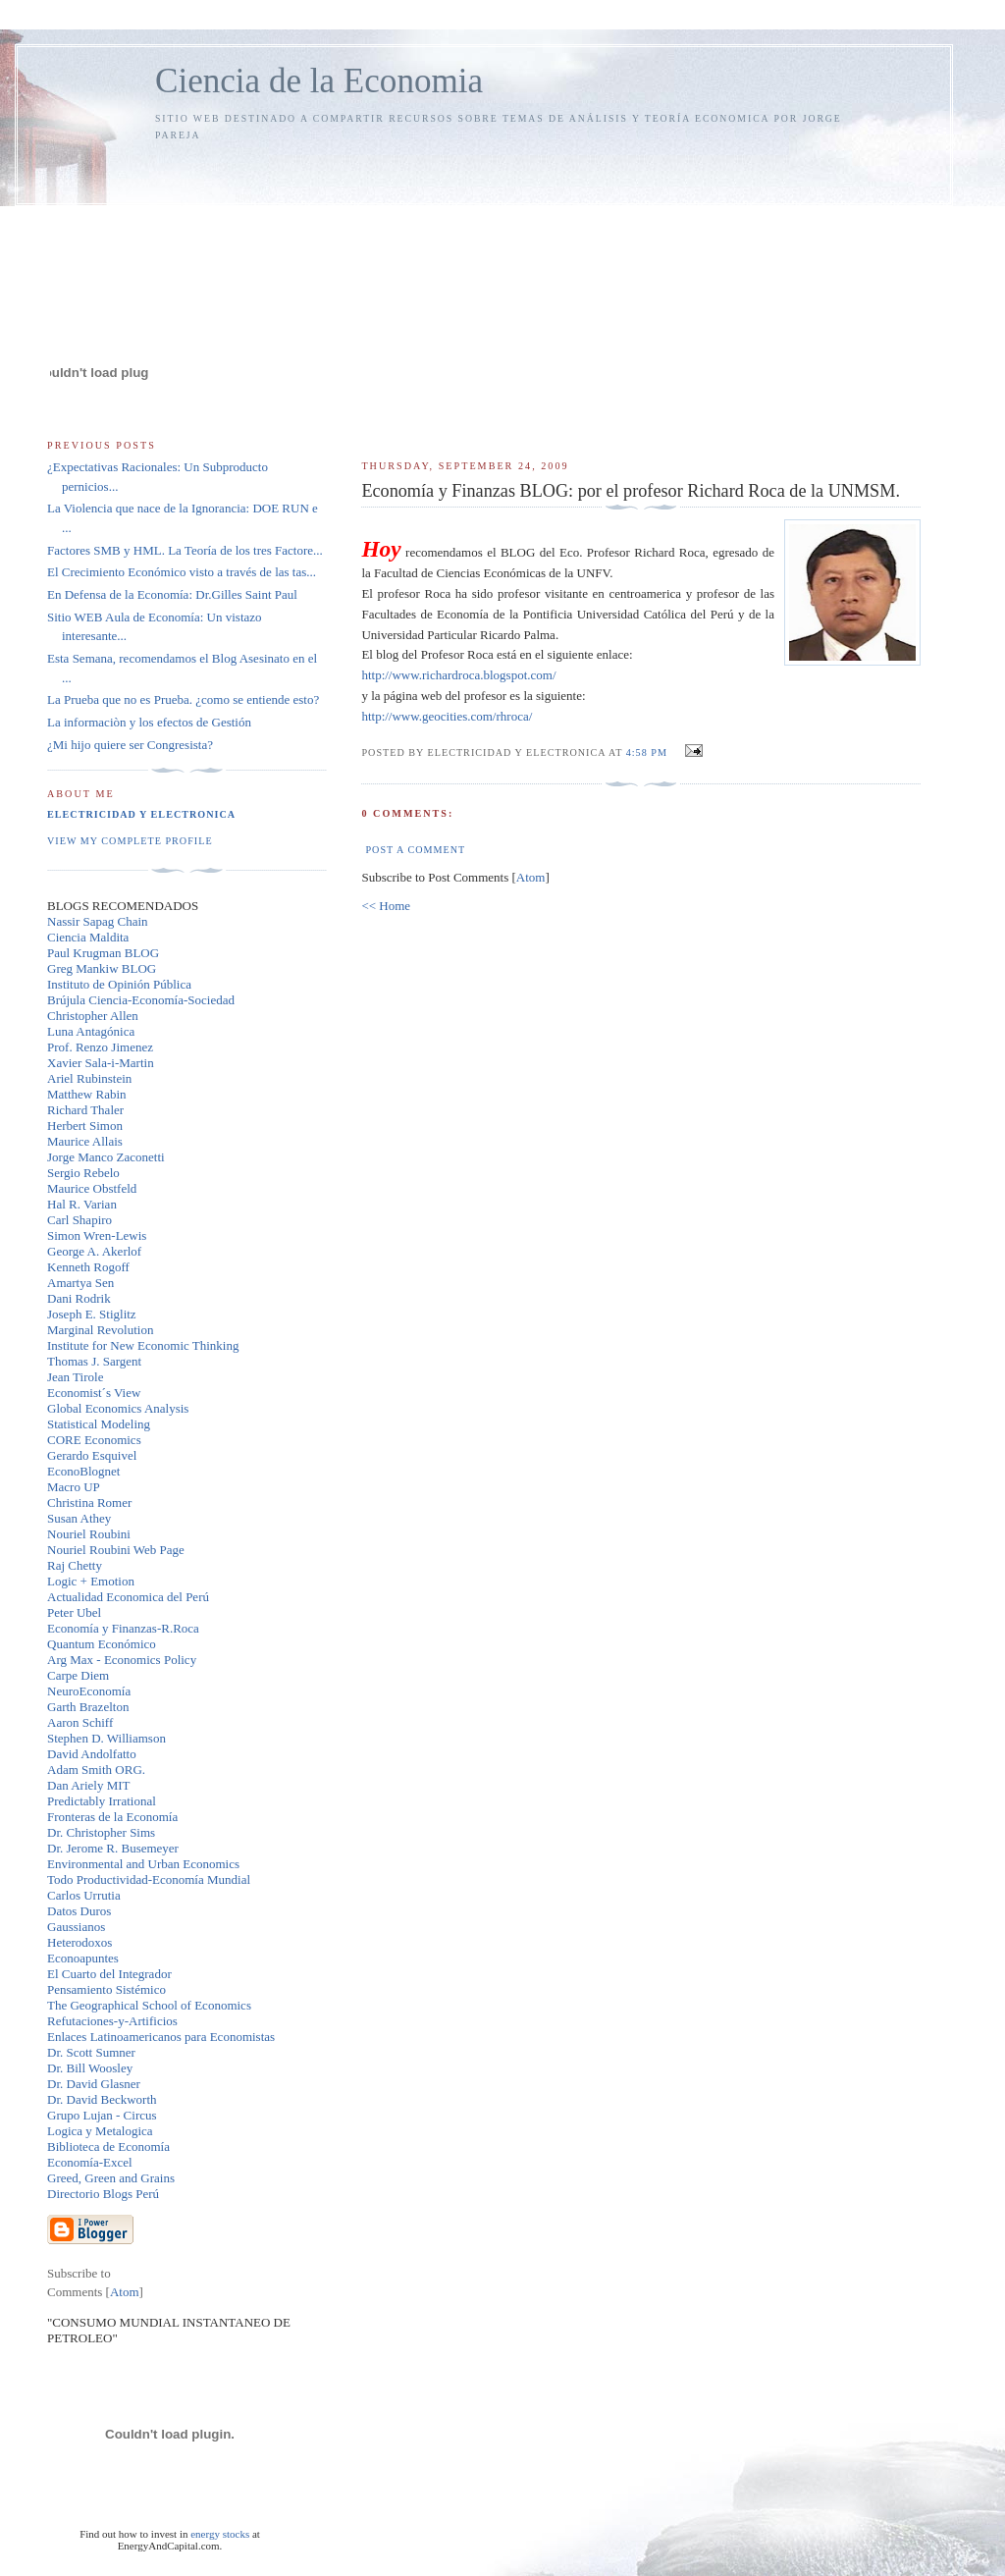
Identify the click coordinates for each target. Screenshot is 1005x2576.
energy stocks (219, 2534)
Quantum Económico (101, 1644)
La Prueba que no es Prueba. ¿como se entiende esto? (183, 699)
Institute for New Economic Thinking (142, 1345)
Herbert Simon (85, 1125)
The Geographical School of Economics (149, 2005)
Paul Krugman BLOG (103, 952)
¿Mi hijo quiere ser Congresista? (130, 744)
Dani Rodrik (79, 1298)
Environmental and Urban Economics (143, 1863)
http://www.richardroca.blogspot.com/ (458, 675)
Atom (531, 877)
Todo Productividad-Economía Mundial (148, 1879)
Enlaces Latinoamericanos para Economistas (161, 2036)
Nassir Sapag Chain (97, 921)
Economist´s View (93, 1392)
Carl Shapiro (79, 1219)
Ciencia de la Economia (319, 81)
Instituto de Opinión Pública (119, 984)
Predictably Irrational (101, 1801)
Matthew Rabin (87, 1094)
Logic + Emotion (90, 1581)
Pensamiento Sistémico (106, 1989)
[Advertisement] (641, 291)
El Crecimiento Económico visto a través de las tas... (181, 571)
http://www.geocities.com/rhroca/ (446, 716)
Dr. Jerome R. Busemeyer (113, 1848)
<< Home (385, 905)
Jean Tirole (75, 1376)
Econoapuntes (83, 1958)
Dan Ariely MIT (88, 1785)
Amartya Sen (80, 1282)
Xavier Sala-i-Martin (100, 1062)
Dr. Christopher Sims (101, 1832)
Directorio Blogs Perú (103, 2193)
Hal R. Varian (82, 1204)
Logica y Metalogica (100, 2130)
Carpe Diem (78, 1675)
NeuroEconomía (89, 1691)
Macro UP (73, 1486)
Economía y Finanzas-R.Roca (123, 1628)
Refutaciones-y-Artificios (112, 2020)
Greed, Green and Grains (111, 2178)
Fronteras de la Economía (112, 1816)
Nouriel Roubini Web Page (116, 1549)
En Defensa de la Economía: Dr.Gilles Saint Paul (172, 594)
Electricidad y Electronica (141, 814)
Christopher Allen (92, 1015)
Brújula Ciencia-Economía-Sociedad (141, 1000)
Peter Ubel (74, 1612)
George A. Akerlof (94, 1251)
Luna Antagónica (90, 1031)
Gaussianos (76, 1926)
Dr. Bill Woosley (89, 2068)
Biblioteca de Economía (108, 2146)
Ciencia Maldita (88, 937)
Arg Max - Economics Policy (121, 1659)
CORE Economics (94, 1439)
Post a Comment (415, 849)
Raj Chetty (74, 1565)
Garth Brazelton (88, 1706)
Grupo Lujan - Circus (102, 2115)
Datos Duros (79, 1911)
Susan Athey (79, 1518)
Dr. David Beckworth (102, 2099)
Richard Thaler (85, 1109)
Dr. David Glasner (93, 2083)
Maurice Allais (85, 1141)
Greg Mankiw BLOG (101, 968)
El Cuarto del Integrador (109, 1973)
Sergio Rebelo (83, 1172)
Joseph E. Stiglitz (91, 1314)
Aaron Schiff (80, 1722)
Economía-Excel (89, 2162)
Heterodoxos (79, 1942)
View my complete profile (130, 840)
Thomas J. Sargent (94, 1361)
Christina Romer (89, 1502)
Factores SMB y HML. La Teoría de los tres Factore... (185, 550)
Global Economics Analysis (117, 1408)
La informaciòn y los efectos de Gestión (149, 722)
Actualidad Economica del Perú (128, 1596)
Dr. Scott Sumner (91, 2052)
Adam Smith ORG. (96, 1769)
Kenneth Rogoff (88, 1267)
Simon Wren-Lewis (96, 1235)
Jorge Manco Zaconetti (106, 1157)
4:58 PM (648, 752)
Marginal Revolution (100, 1329)
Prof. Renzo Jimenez (100, 1047)
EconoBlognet (83, 1471)
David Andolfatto (91, 1753)
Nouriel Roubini (89, 1534)
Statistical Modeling (98, 1424)
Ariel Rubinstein (89, 1078)
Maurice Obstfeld (91, 1188)
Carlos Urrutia (84, 1895)
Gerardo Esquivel (91, 1455)
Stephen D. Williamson (106, 1738)
